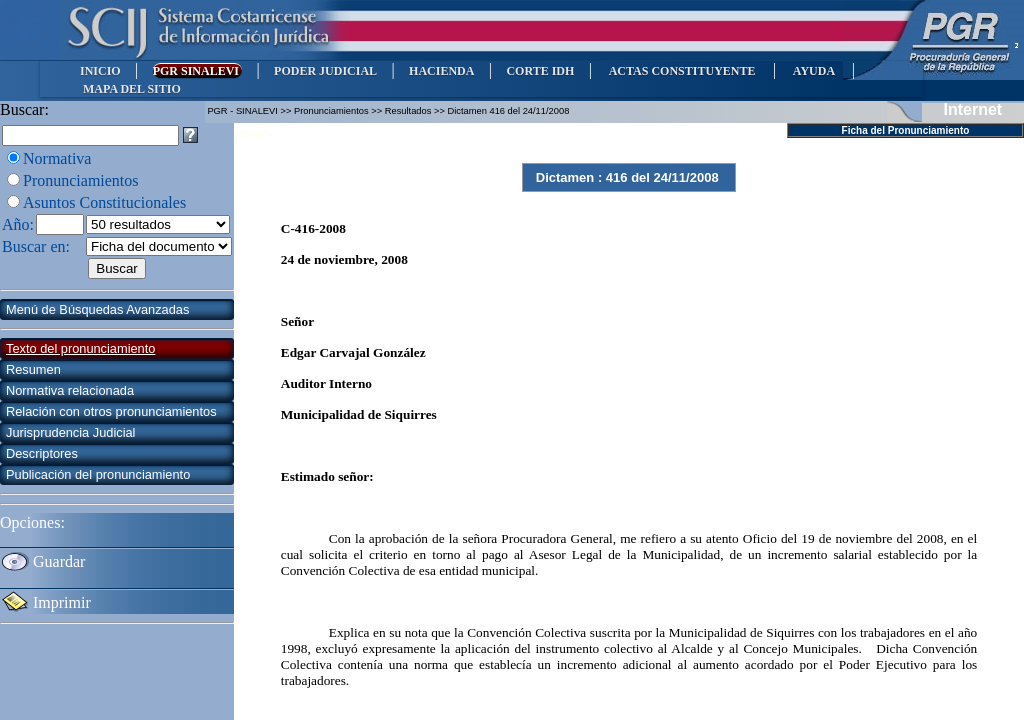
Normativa (57, 158)
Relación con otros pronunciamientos (111, 411)
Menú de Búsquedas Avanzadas (97, 309)
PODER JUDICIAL (325, 71)
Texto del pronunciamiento (80, 348)
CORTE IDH (540, 71)
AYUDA (813, 71)
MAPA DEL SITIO (132, 89)
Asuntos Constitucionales (104, 202)
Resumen (33, 369)
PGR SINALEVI (197, 71)
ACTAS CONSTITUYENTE (682, 71)
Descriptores (42, 453)
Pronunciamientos (81, 180)
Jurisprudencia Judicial (70, 432)
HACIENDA (441, 71)
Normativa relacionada (70, 390)
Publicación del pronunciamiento (98, 474)
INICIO (100, 71)
